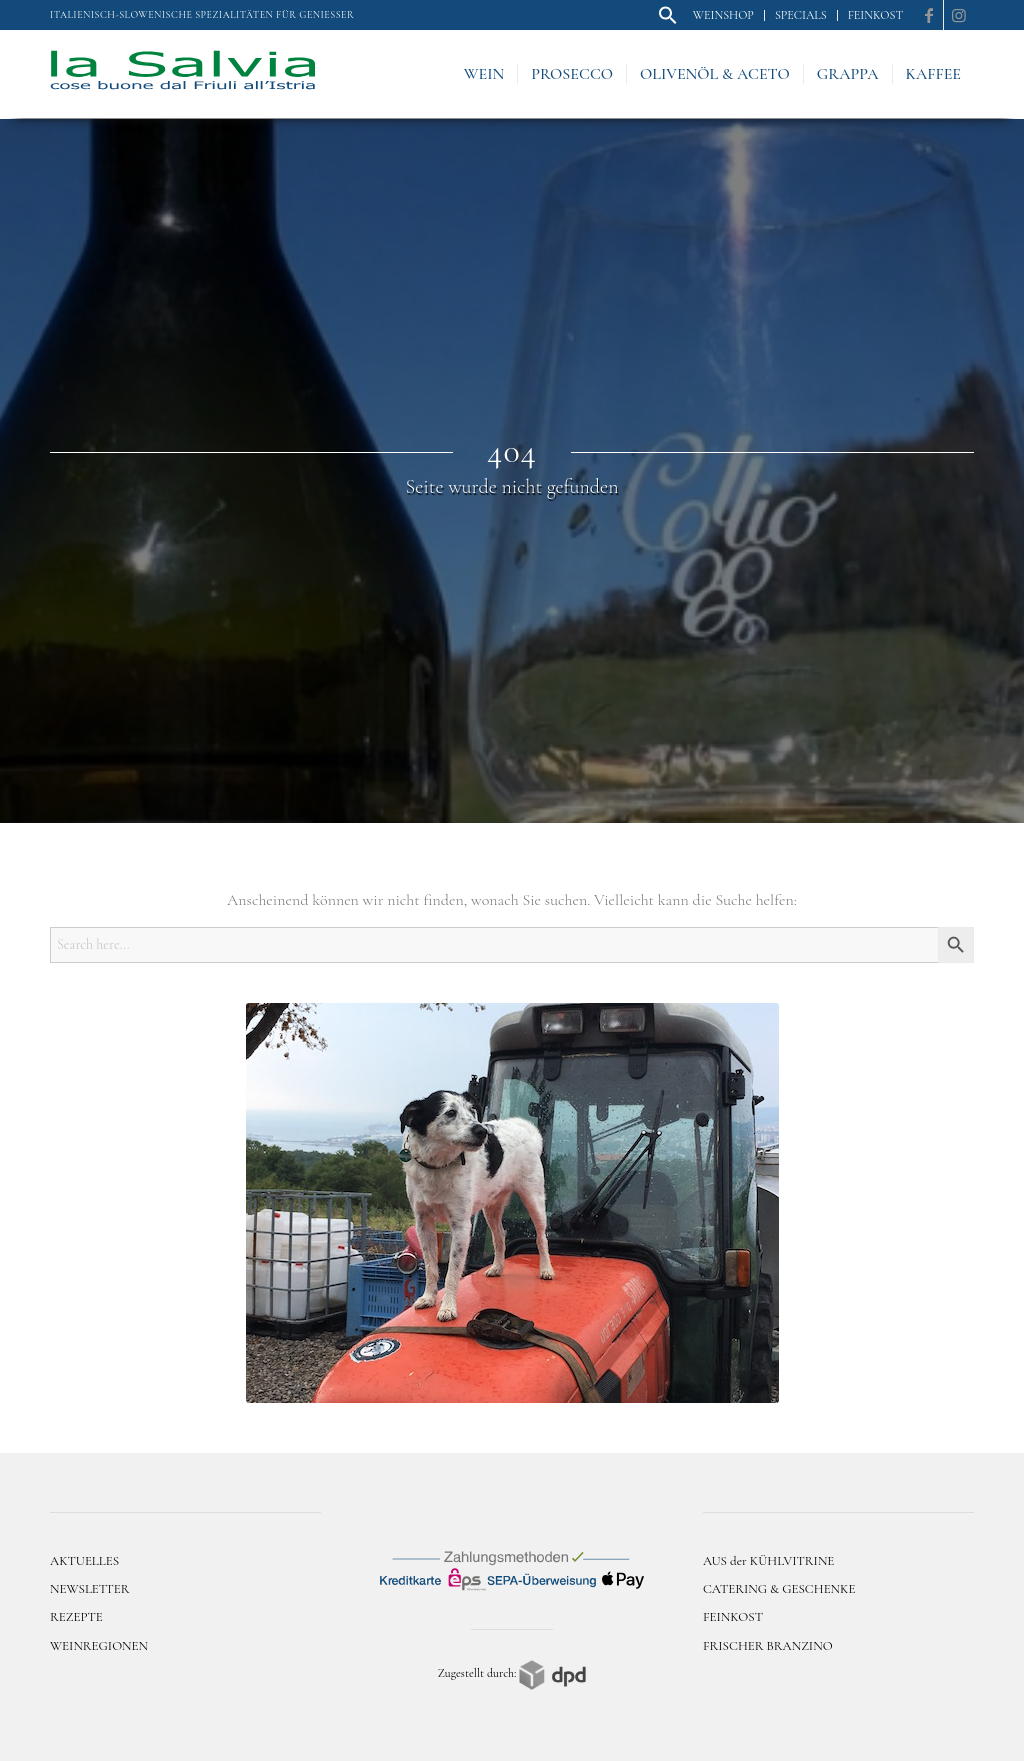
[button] (668, 21)
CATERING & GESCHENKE (779, 1589)
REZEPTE (76, 1617)
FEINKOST (733, 1617)
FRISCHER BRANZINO (768, 1646)
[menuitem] (668, 16)
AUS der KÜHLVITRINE (768, 1561)
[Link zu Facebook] (928, 15)
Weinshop (723, 15)
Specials (801, 15)
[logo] (183, 74)
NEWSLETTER (90, 1589)
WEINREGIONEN (99, 1646)
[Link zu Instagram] (959, 15)
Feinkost (875, 15)
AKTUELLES (84, 1561)
